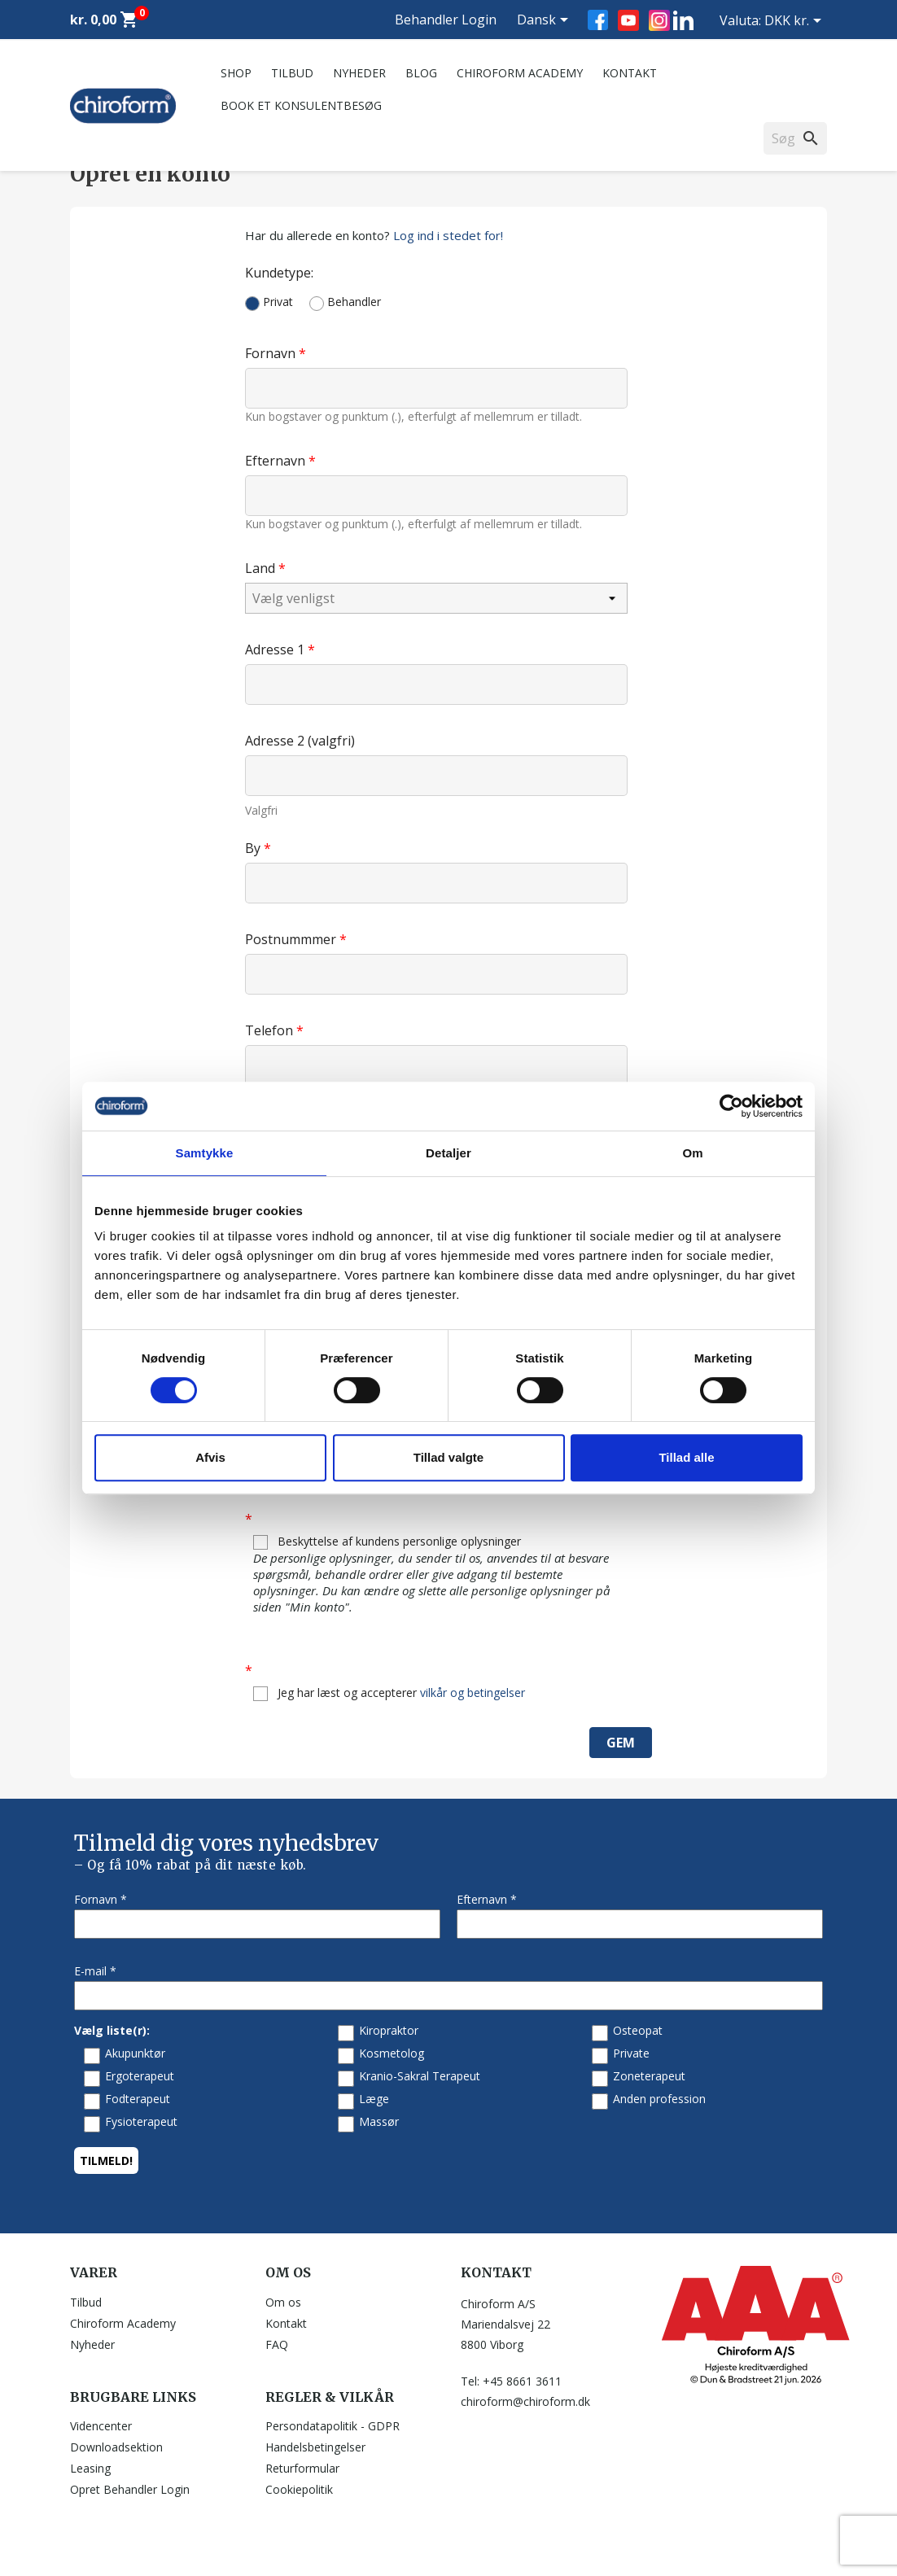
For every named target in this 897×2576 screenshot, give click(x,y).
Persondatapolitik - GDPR (332, 2426)
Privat (269, 302)
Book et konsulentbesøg (301, 105)
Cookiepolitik (299, 2489)
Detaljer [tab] (448, 1153)
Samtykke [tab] (205, 1153)
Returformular (302, 2468)
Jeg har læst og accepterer (389, 1693)
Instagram (659, 20)
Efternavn (276, 460)
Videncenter (101, 2426)
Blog (421, 73)
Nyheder (359, 73)
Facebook (598, 20)
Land (261, 567)
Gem (620, 1743)
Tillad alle (686, 1457)
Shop (236, 73)
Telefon (270, 1030)
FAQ (276, 2344)
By (254, 847)
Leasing (90, 2468)
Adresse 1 (276, 649)
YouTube (628, 20)
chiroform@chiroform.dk (525, 2401)
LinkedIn (683, 20)
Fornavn (272, 352)
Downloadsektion (116, 2447)
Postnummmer (292, 938)
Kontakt (629, 73)
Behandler (345, 302)
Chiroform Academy (520, 73)
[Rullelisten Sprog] (545, 21)
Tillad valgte (448, 1457)
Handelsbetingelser (315, 2447)
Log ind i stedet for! (448, 235)
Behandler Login (446, 19)
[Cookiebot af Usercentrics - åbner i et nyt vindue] (731, 1106)
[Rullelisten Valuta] (795, 22)
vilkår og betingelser (472, 1692)
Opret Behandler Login (130, 2489)
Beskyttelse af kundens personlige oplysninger (440, 1574)
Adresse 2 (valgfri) (300, 740)
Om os (283, 2302)
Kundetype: (279, 272)
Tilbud (292, 73)
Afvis (210, 1457)
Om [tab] (692, 1153)
